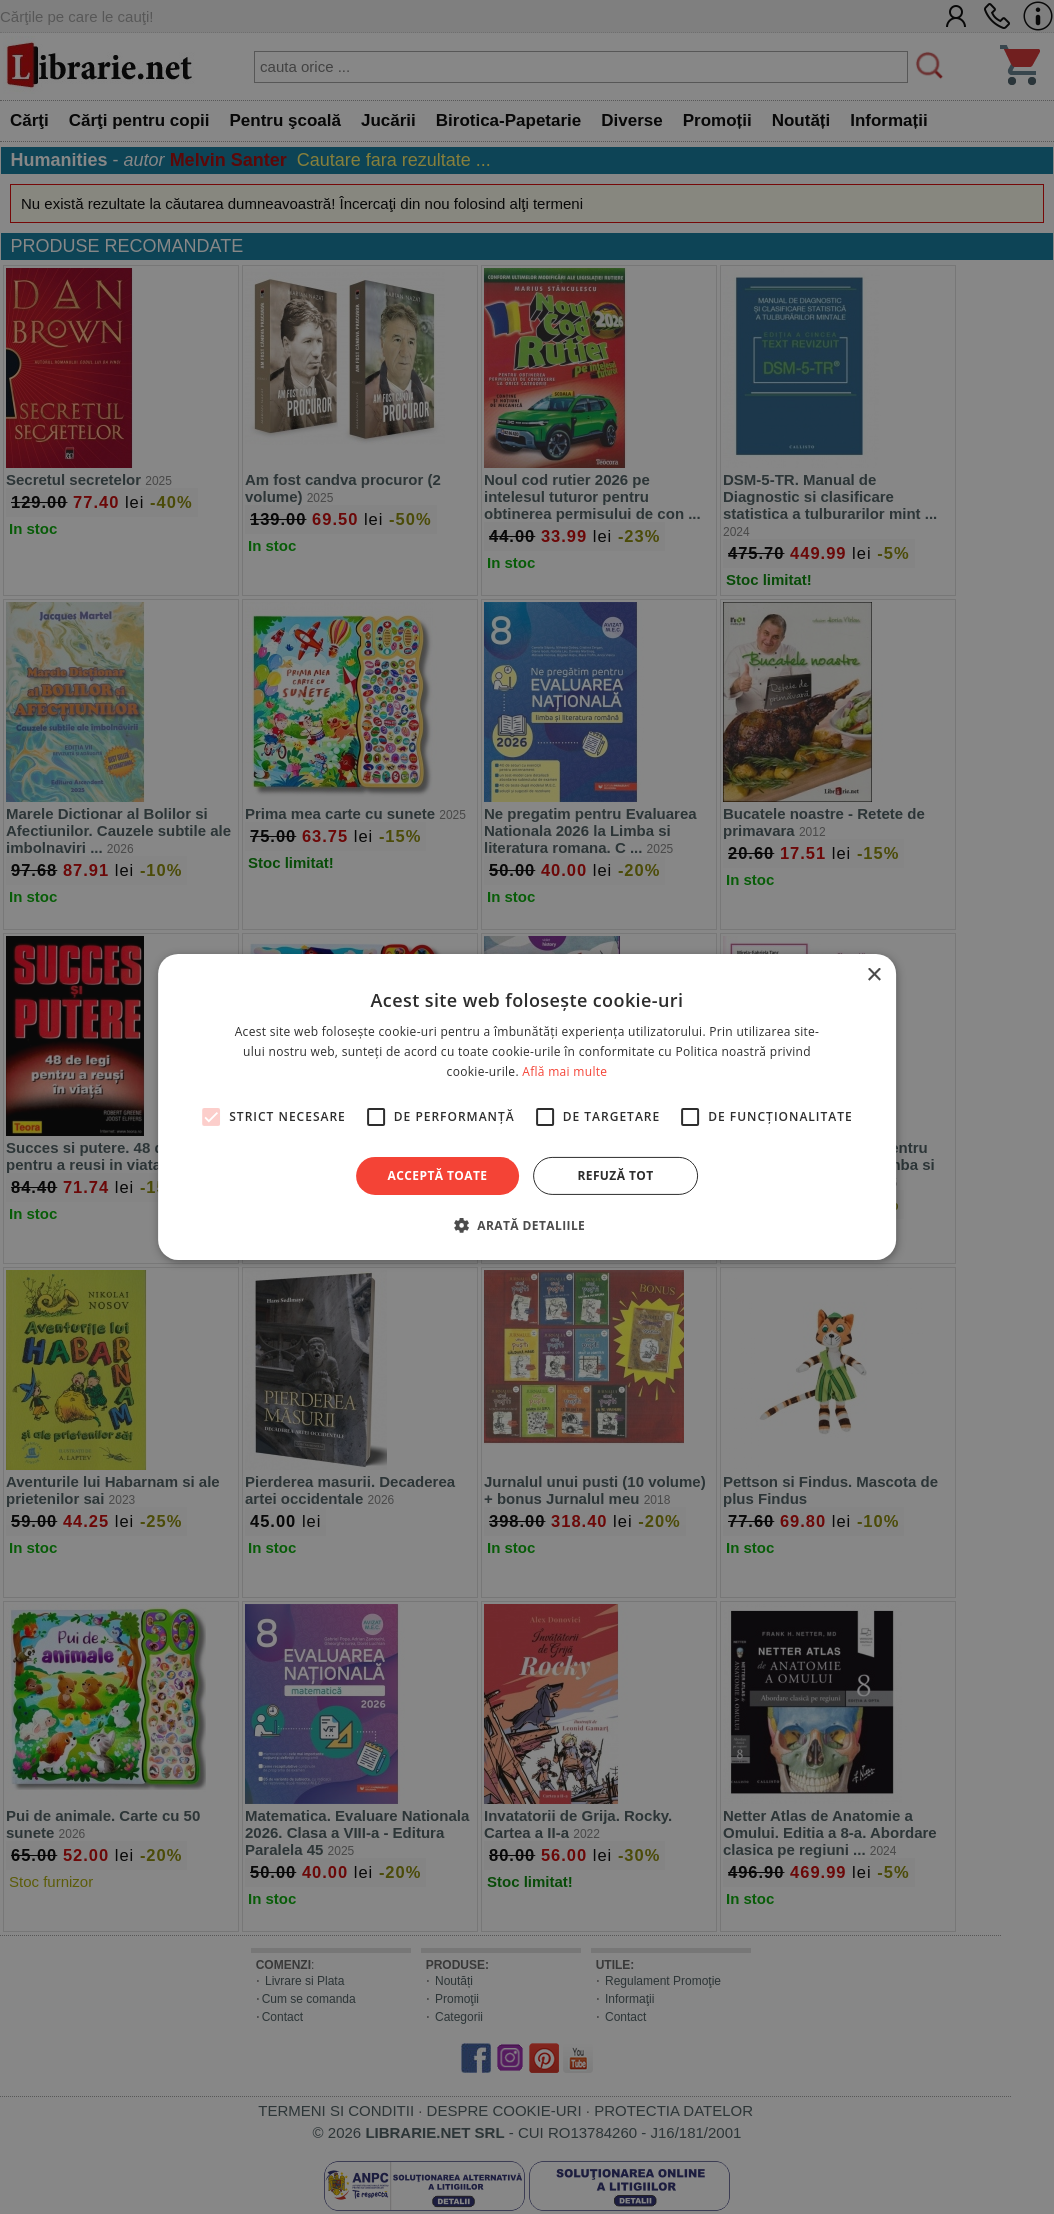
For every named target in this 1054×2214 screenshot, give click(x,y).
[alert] (527, 1107)
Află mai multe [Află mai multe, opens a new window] (564, 1071)
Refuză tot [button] (615, 1175)
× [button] (873, 975)
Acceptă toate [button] (438, 1175)
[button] (527, 1225)
